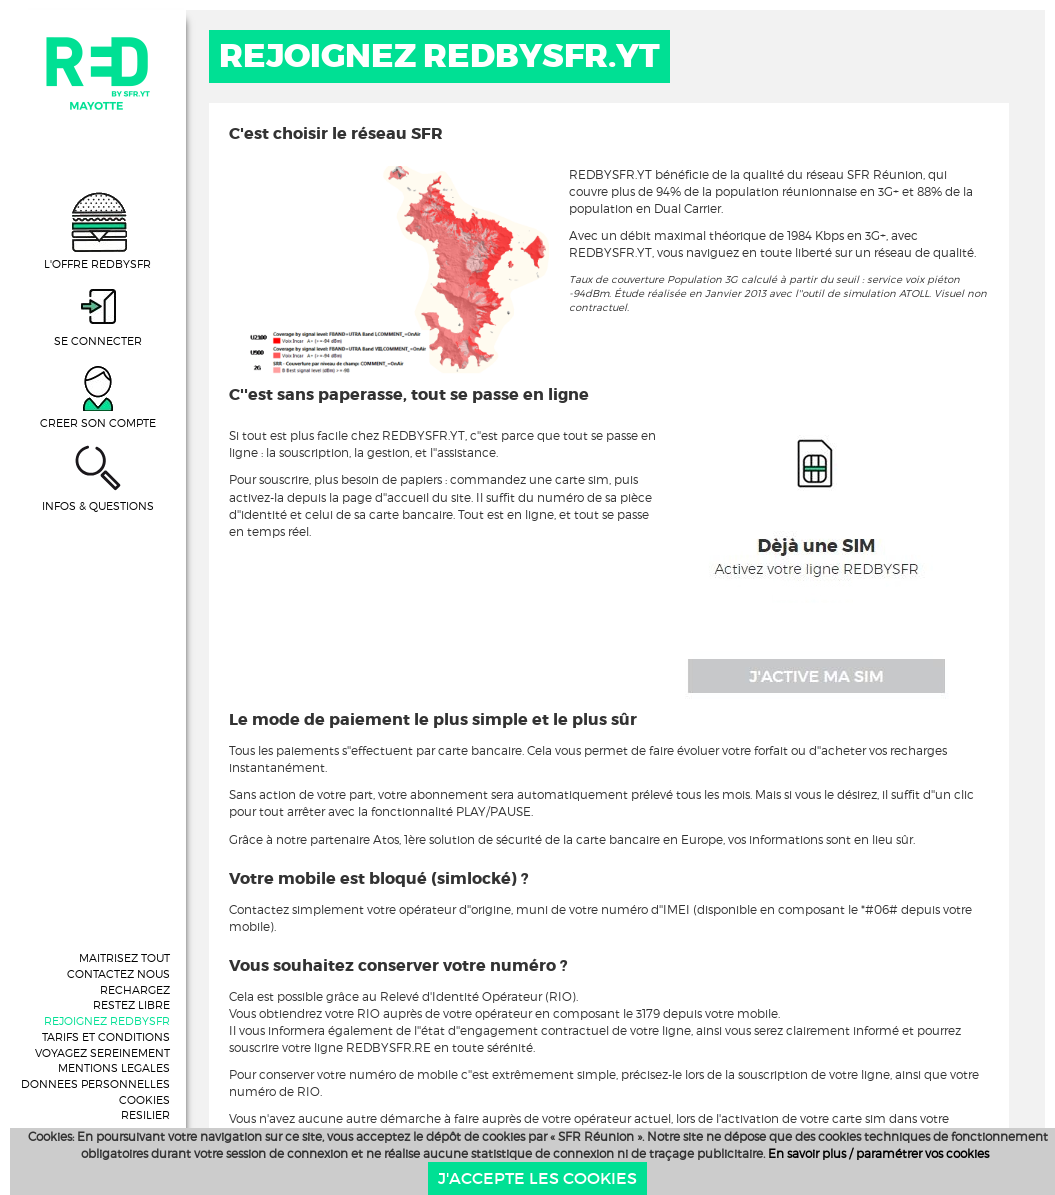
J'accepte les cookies (537, 1178)
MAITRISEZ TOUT (124, 958)
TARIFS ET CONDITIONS (106, 1037)
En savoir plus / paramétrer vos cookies (878, 1153)
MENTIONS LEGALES (114, 1068)
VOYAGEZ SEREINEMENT (102, 1053)
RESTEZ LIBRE (131, 1005)
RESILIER (145, 1115)
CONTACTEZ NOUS (118, 974)
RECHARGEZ (135, 990)
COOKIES (144, 1100)
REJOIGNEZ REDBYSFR (107, 1021)
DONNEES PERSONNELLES (95, 1084)
